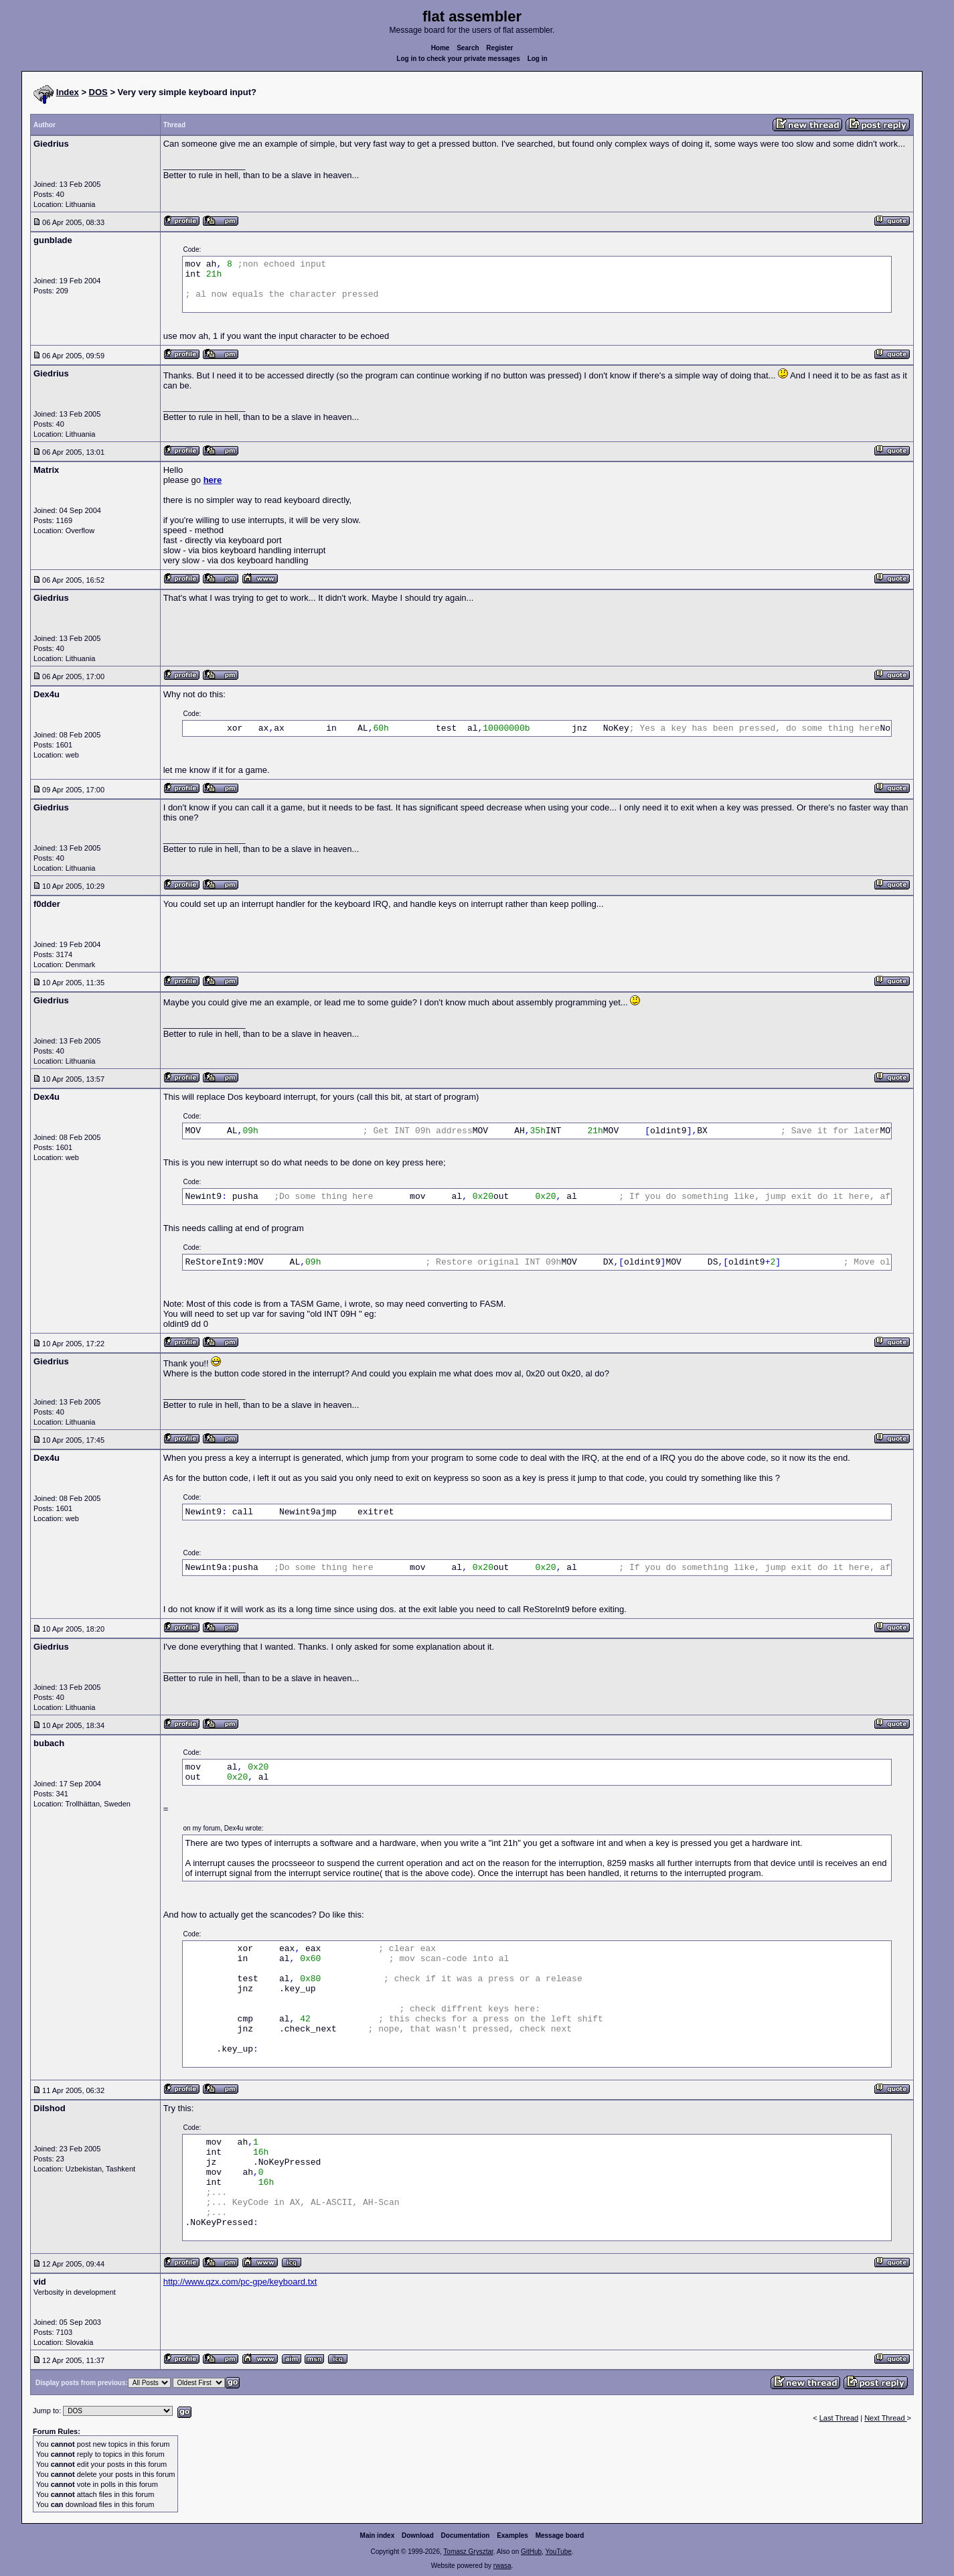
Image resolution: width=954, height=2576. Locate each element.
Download (418, 2535)
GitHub (531, 2551)
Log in (538, 58)
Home (440, 48)
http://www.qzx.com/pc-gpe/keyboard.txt (240, 2282)
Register (499, 48)
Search (468, 48)
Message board (560, 2535)
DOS (98, 92)
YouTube (558, 2551)
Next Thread (885, 2418)
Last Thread (839, 2418)
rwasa (502, 2565)
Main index (377, 2535)
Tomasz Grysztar (468, 2551)
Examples (512, 2535)
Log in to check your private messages (458, 58)
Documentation (465, 2535)
